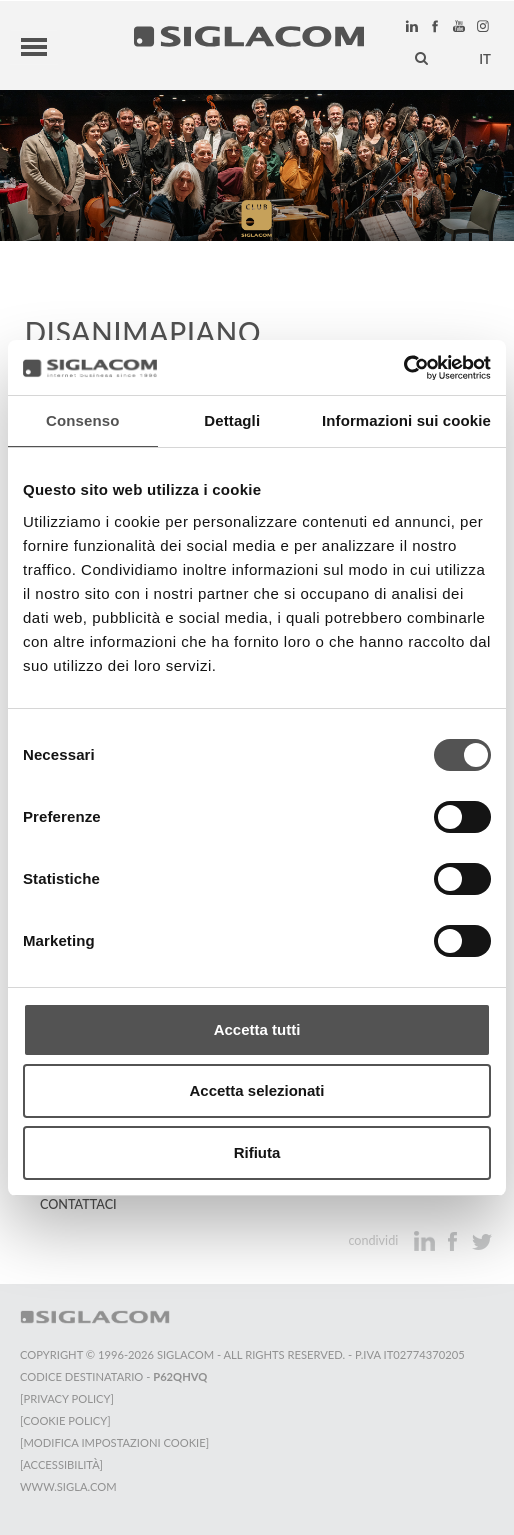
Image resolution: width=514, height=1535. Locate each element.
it (485, 57)
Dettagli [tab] (232, 420)
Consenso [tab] (82, 420)
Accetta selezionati (256, 1090)
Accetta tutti (257, 1029)
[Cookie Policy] (65, 1417)
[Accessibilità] (61, 1461)
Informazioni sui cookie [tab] (406, 420)
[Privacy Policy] (67, 1395)
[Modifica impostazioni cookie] (114, 1439)
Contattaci (78, 1201)
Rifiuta (257, 1152)
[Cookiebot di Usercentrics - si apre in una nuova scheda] (403, 368)
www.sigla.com (68, 1483)
